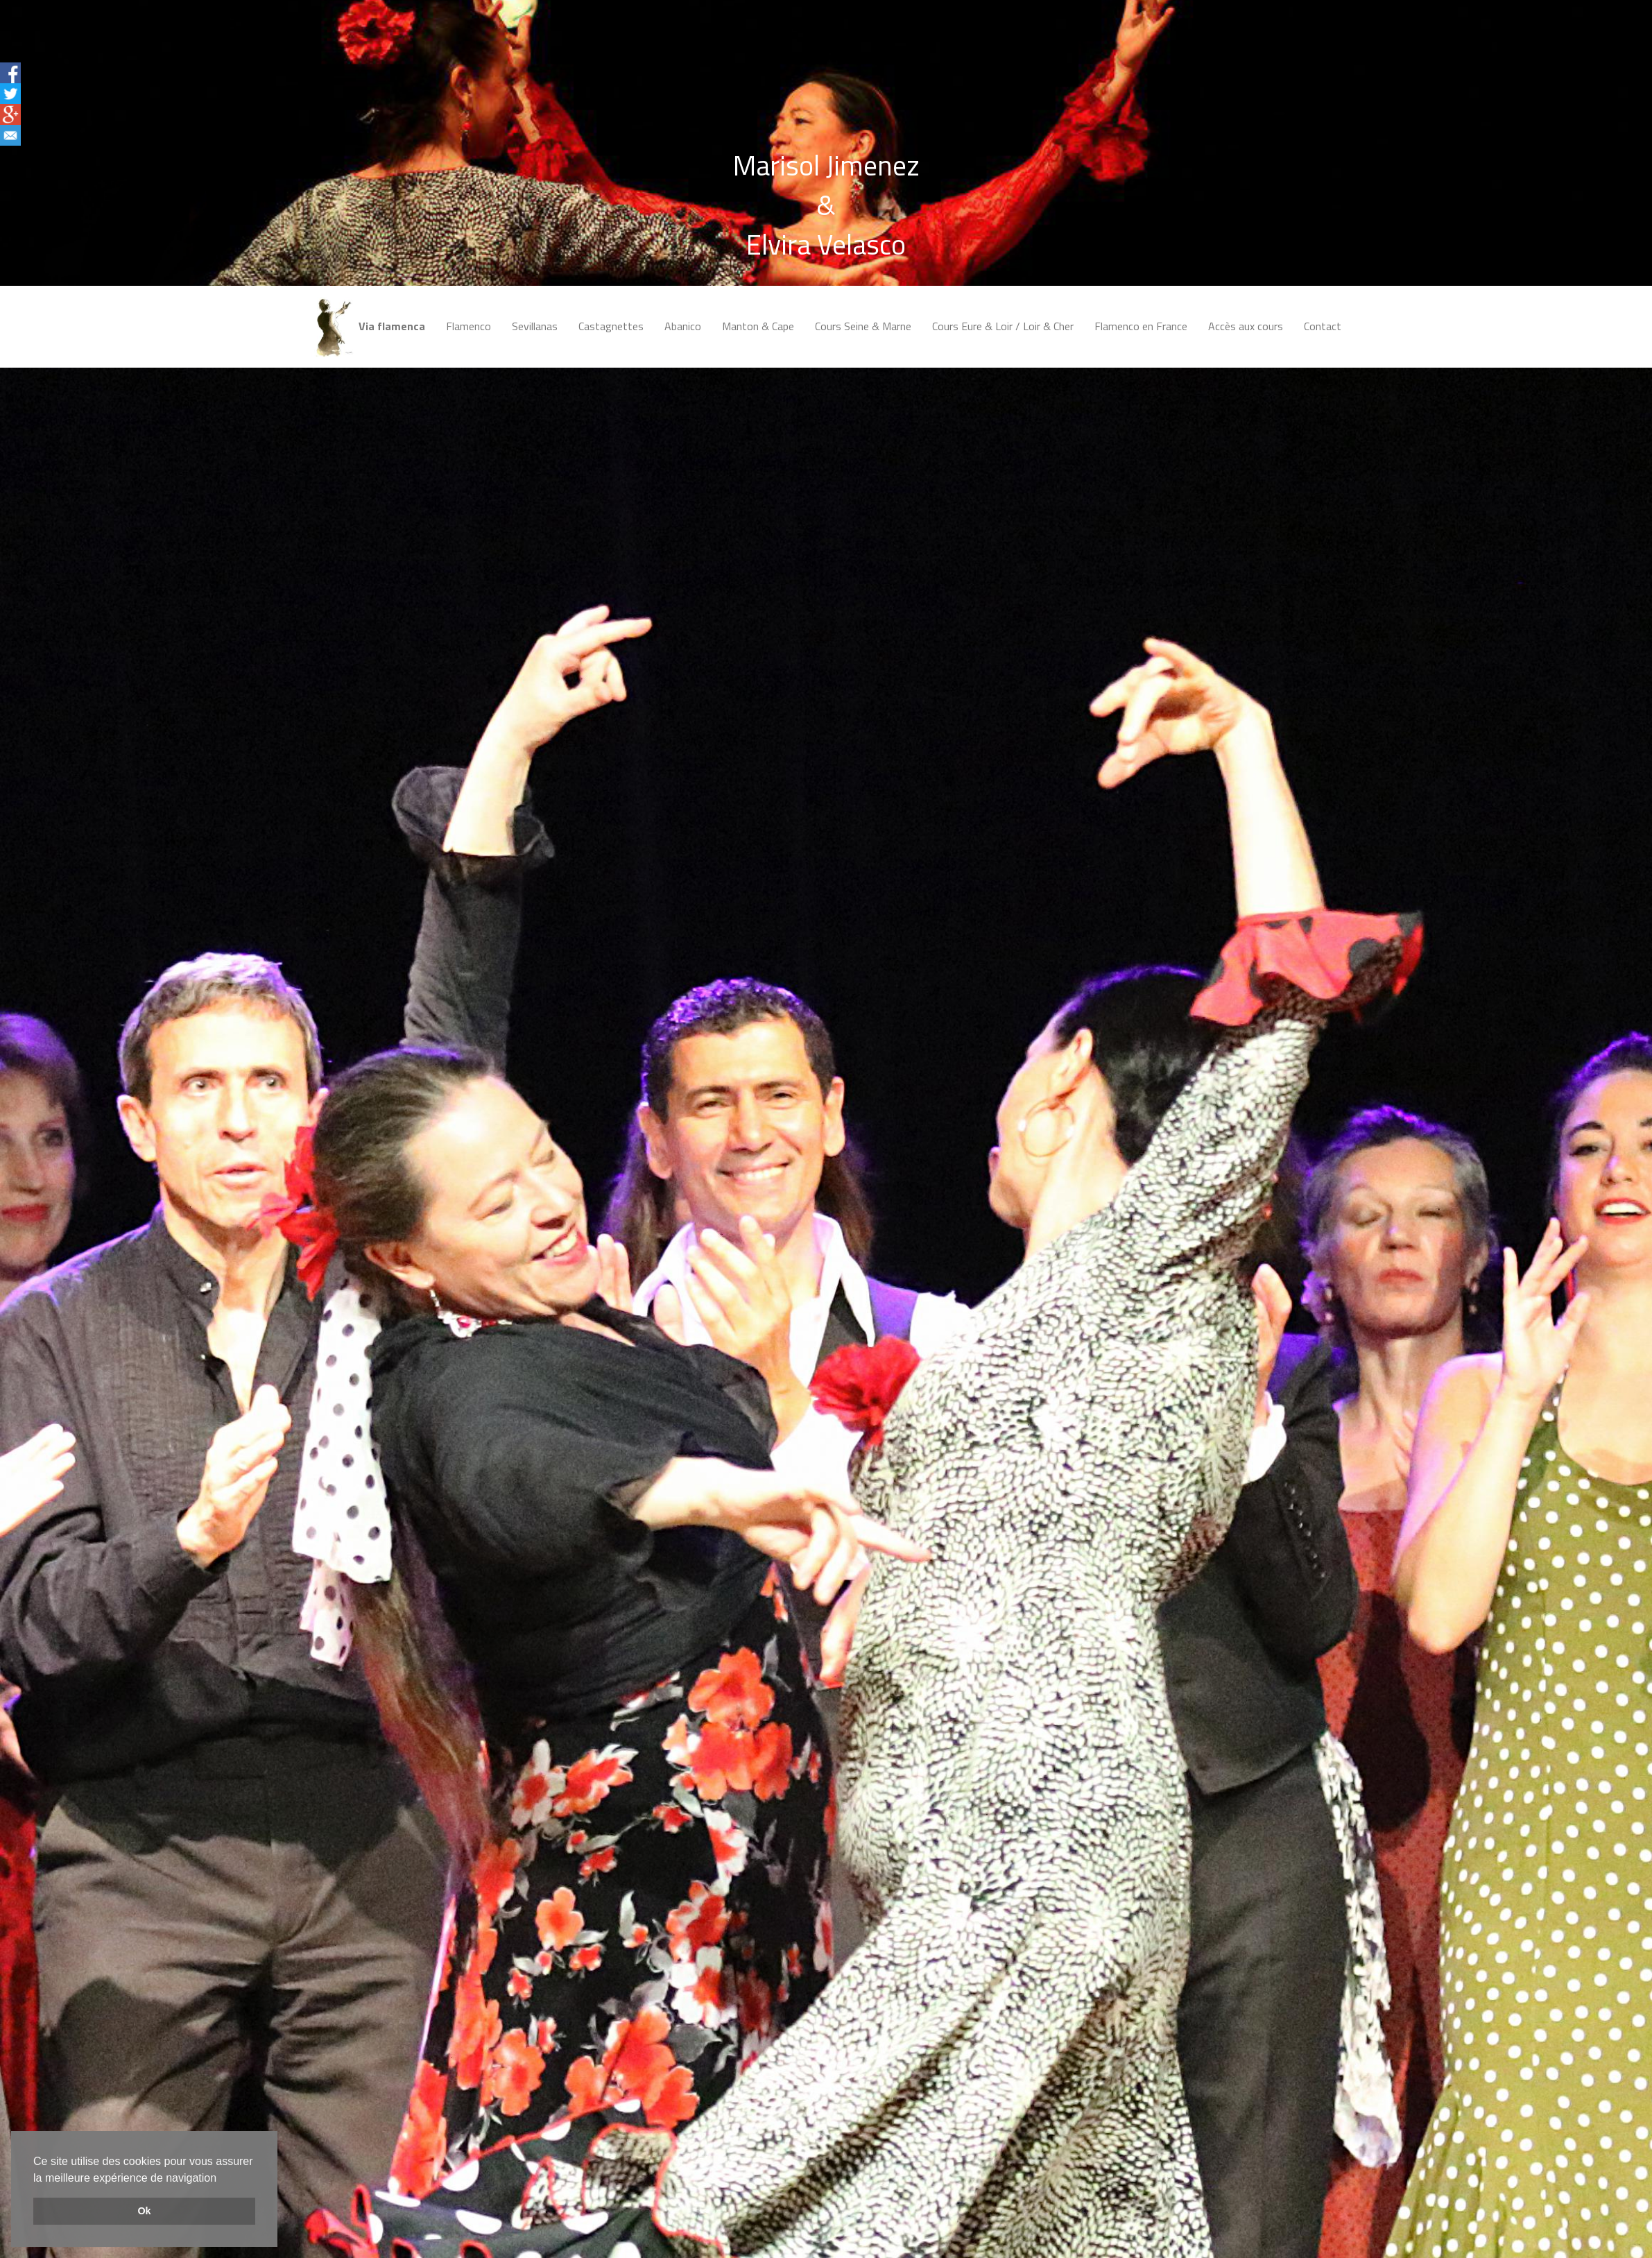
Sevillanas (535, 326)
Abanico (682, 326)
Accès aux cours (1245, 326)
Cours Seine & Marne (863, 326)
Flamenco (468, 326)
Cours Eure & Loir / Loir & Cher (1003, 326)
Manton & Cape (758, 326)
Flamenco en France (1140, 326)
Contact (1322, 326)
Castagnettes (611, 326)
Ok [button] (143, 2210)
